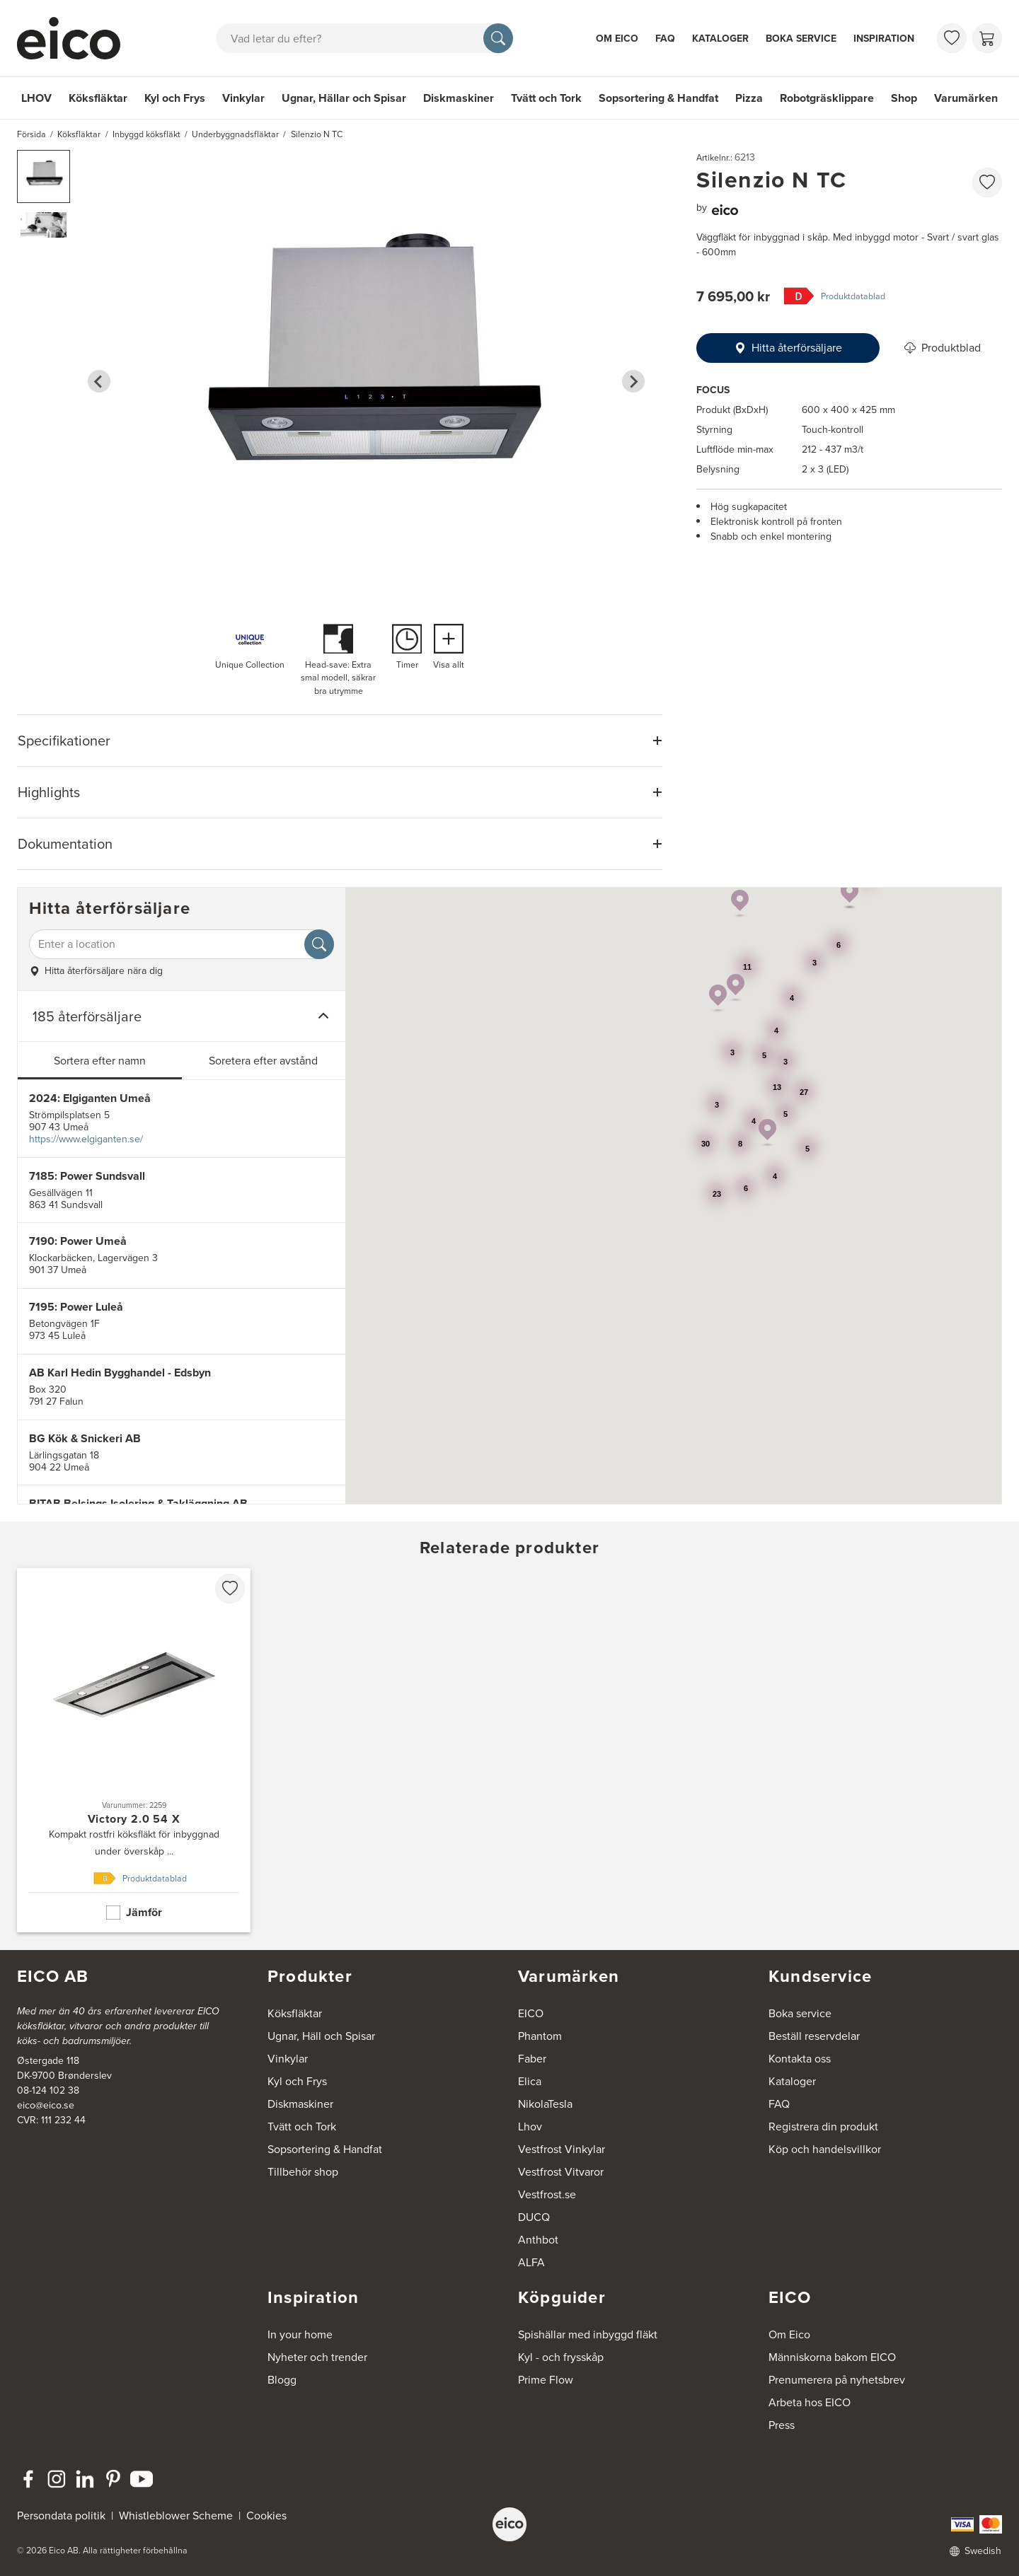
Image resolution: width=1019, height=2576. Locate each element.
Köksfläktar (98, 98)
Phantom (540, 2036)
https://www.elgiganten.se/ (86, 1139)
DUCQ (534, 2217)
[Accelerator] (75, 38)
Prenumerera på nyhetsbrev (836, 2380)
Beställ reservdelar (814, 2036)
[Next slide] (633, 381)
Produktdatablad (853, 296)
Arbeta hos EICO (809, 2402)
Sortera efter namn (100, 1060)
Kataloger (720, 38)
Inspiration (883, 38)
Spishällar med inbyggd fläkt (587, 2334)
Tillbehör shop (302, 2172)
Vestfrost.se (547, 2194)
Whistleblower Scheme (176, 2515)
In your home (300, 2334)
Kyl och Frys (174, 98)
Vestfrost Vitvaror (561, 2172)
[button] (43, 176)
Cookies (266, 2515)
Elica (529, 2081)
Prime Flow (545, 2380)
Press (781, 2425)
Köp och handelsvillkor (824, 2149)
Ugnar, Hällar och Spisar (344, 98)
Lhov (530, 2126)
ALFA (531, 2262)
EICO (530, 2013)
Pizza (749, 98)
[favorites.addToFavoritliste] (987, 182)
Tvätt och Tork (546, 98)
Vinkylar (243, 98)
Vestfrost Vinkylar (561, 2149)
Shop (904, 98)
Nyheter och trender (317, 2357)
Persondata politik (61, 2515)
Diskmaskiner (458, 98)
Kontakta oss (799, 2058)
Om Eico (617, 38)
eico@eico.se (45, 2105)
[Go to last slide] (99, 381)
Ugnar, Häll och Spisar (321, 2036)
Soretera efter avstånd (263, 1060)
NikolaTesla (545, 2104)
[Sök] (498, 38)
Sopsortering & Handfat (658, 98)
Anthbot (538, 2240)
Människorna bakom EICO (832, 2357)
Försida (31, 134)
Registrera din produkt (823, 2126)
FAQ (665, 38)
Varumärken (966, 98)
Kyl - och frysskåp (561, 2357)
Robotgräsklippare (827, 98)
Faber (532, 2058)
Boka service (801, 38)
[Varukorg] (987, 38)
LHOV (36, 98)
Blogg (282, 2380)
